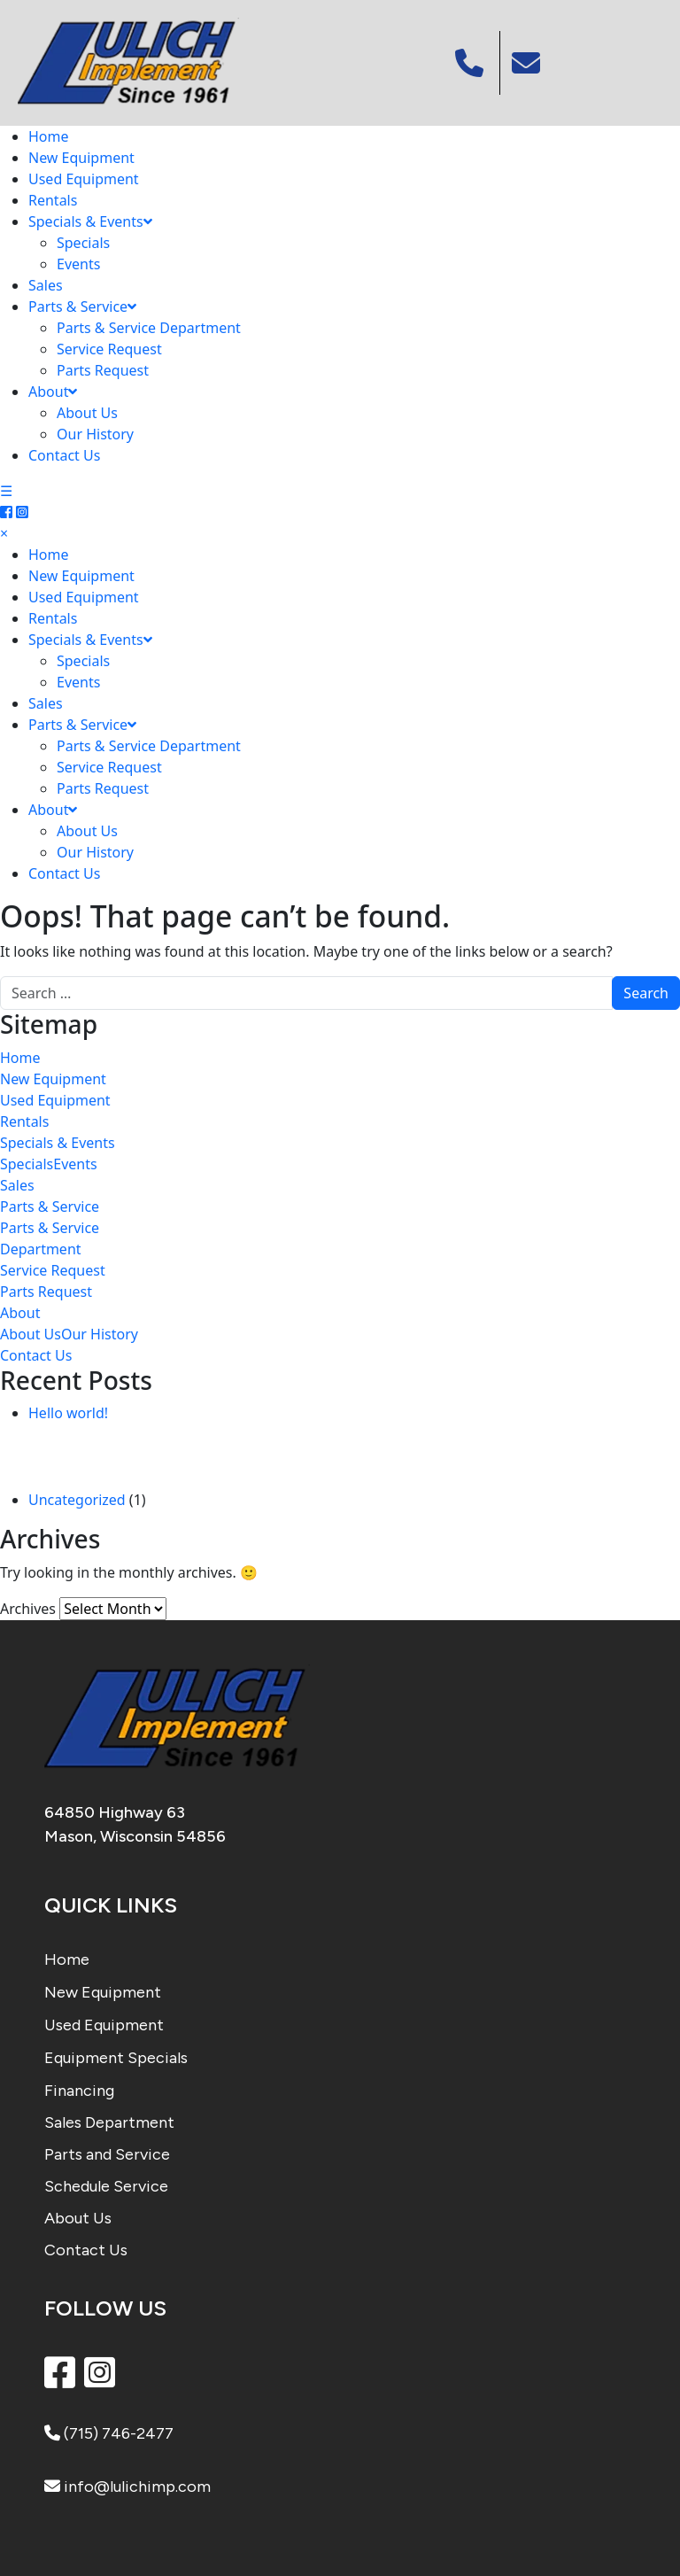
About (52, 391)
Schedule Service (106, 2186)
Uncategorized (77, 1499)
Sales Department (109, 2122)
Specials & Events (90, 221)
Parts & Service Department (149, 328)
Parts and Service (107, 2154)
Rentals (52, 200)
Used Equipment (83, 179)
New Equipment (81, 157)
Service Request (109, 349)
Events (78, 264)
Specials (83, 242)
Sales (45, 285)
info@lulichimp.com (127, 2486)
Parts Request (103, 370)
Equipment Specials (116, 2058)
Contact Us (64, 455)
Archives (28, 1608)
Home (48, 136)
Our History (95, 434)
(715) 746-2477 (109, 2433)
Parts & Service (82, 306)
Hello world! (68, 1413)
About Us (87, 413)
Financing (79, 2090)
